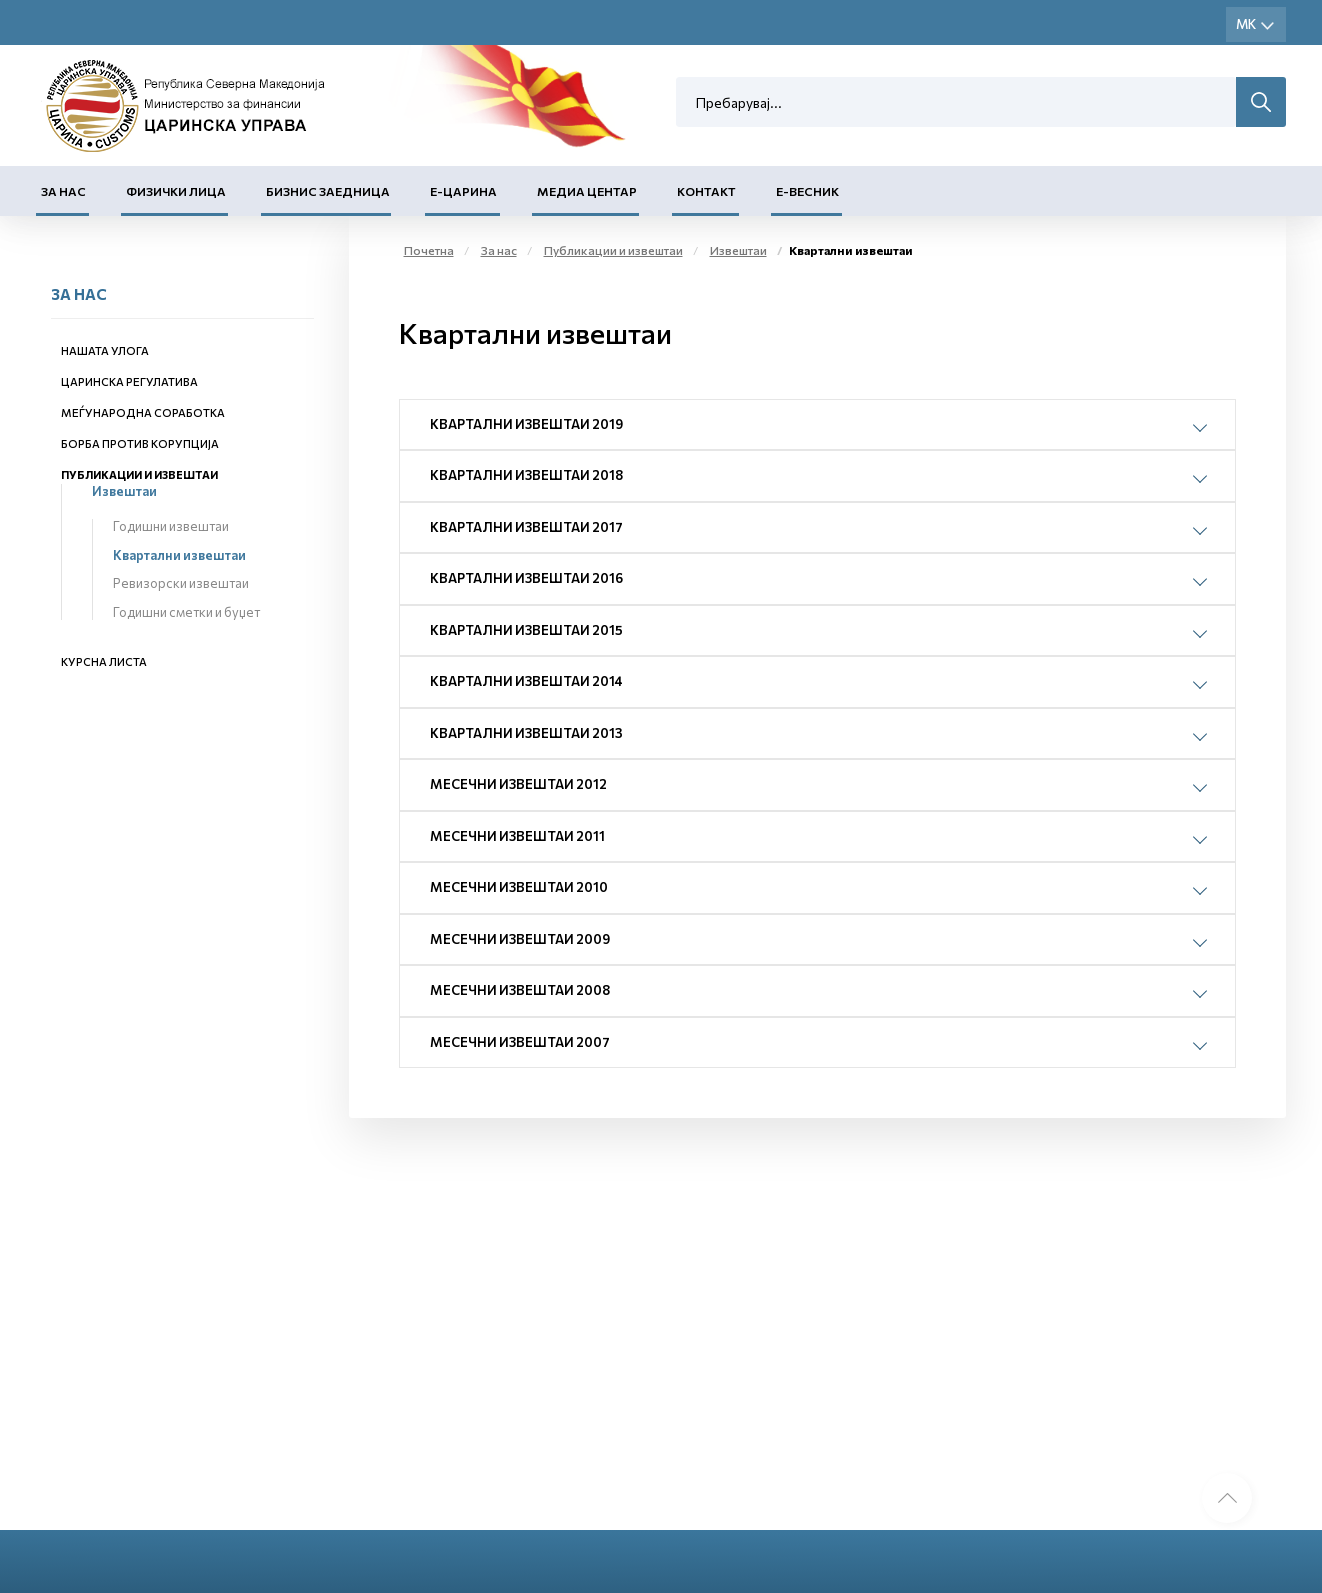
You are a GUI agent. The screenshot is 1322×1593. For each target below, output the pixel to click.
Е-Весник (807, 191)
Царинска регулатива (129, 381)
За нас (63, 191)
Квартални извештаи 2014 (526, 681)
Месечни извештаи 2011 (517, 836)
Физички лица (176, 191)
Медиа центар (587, 191)
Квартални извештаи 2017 (526, 527)
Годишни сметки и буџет (186, 612)
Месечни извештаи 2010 (519, 887)
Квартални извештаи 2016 (526, 578)
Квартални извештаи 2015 (526, 630)
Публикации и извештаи (139, 474)
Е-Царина (463, 191)
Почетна (429, 250)
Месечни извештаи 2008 (520, 990)
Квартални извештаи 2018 (526, 475)
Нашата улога (105, 350)
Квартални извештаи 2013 (526, 733)
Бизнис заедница (328, 191)
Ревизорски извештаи (181, 583)
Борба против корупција (140, 443)
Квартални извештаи (179, 555)
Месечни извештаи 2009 (520, 939)
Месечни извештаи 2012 (518, 784)
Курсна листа (104, 661)
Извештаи (124, 491)
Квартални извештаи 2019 (526, 424)
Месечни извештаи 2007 (520, 1042)
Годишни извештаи (171, 526)
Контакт (706, 191)
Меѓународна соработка (143, 412)
